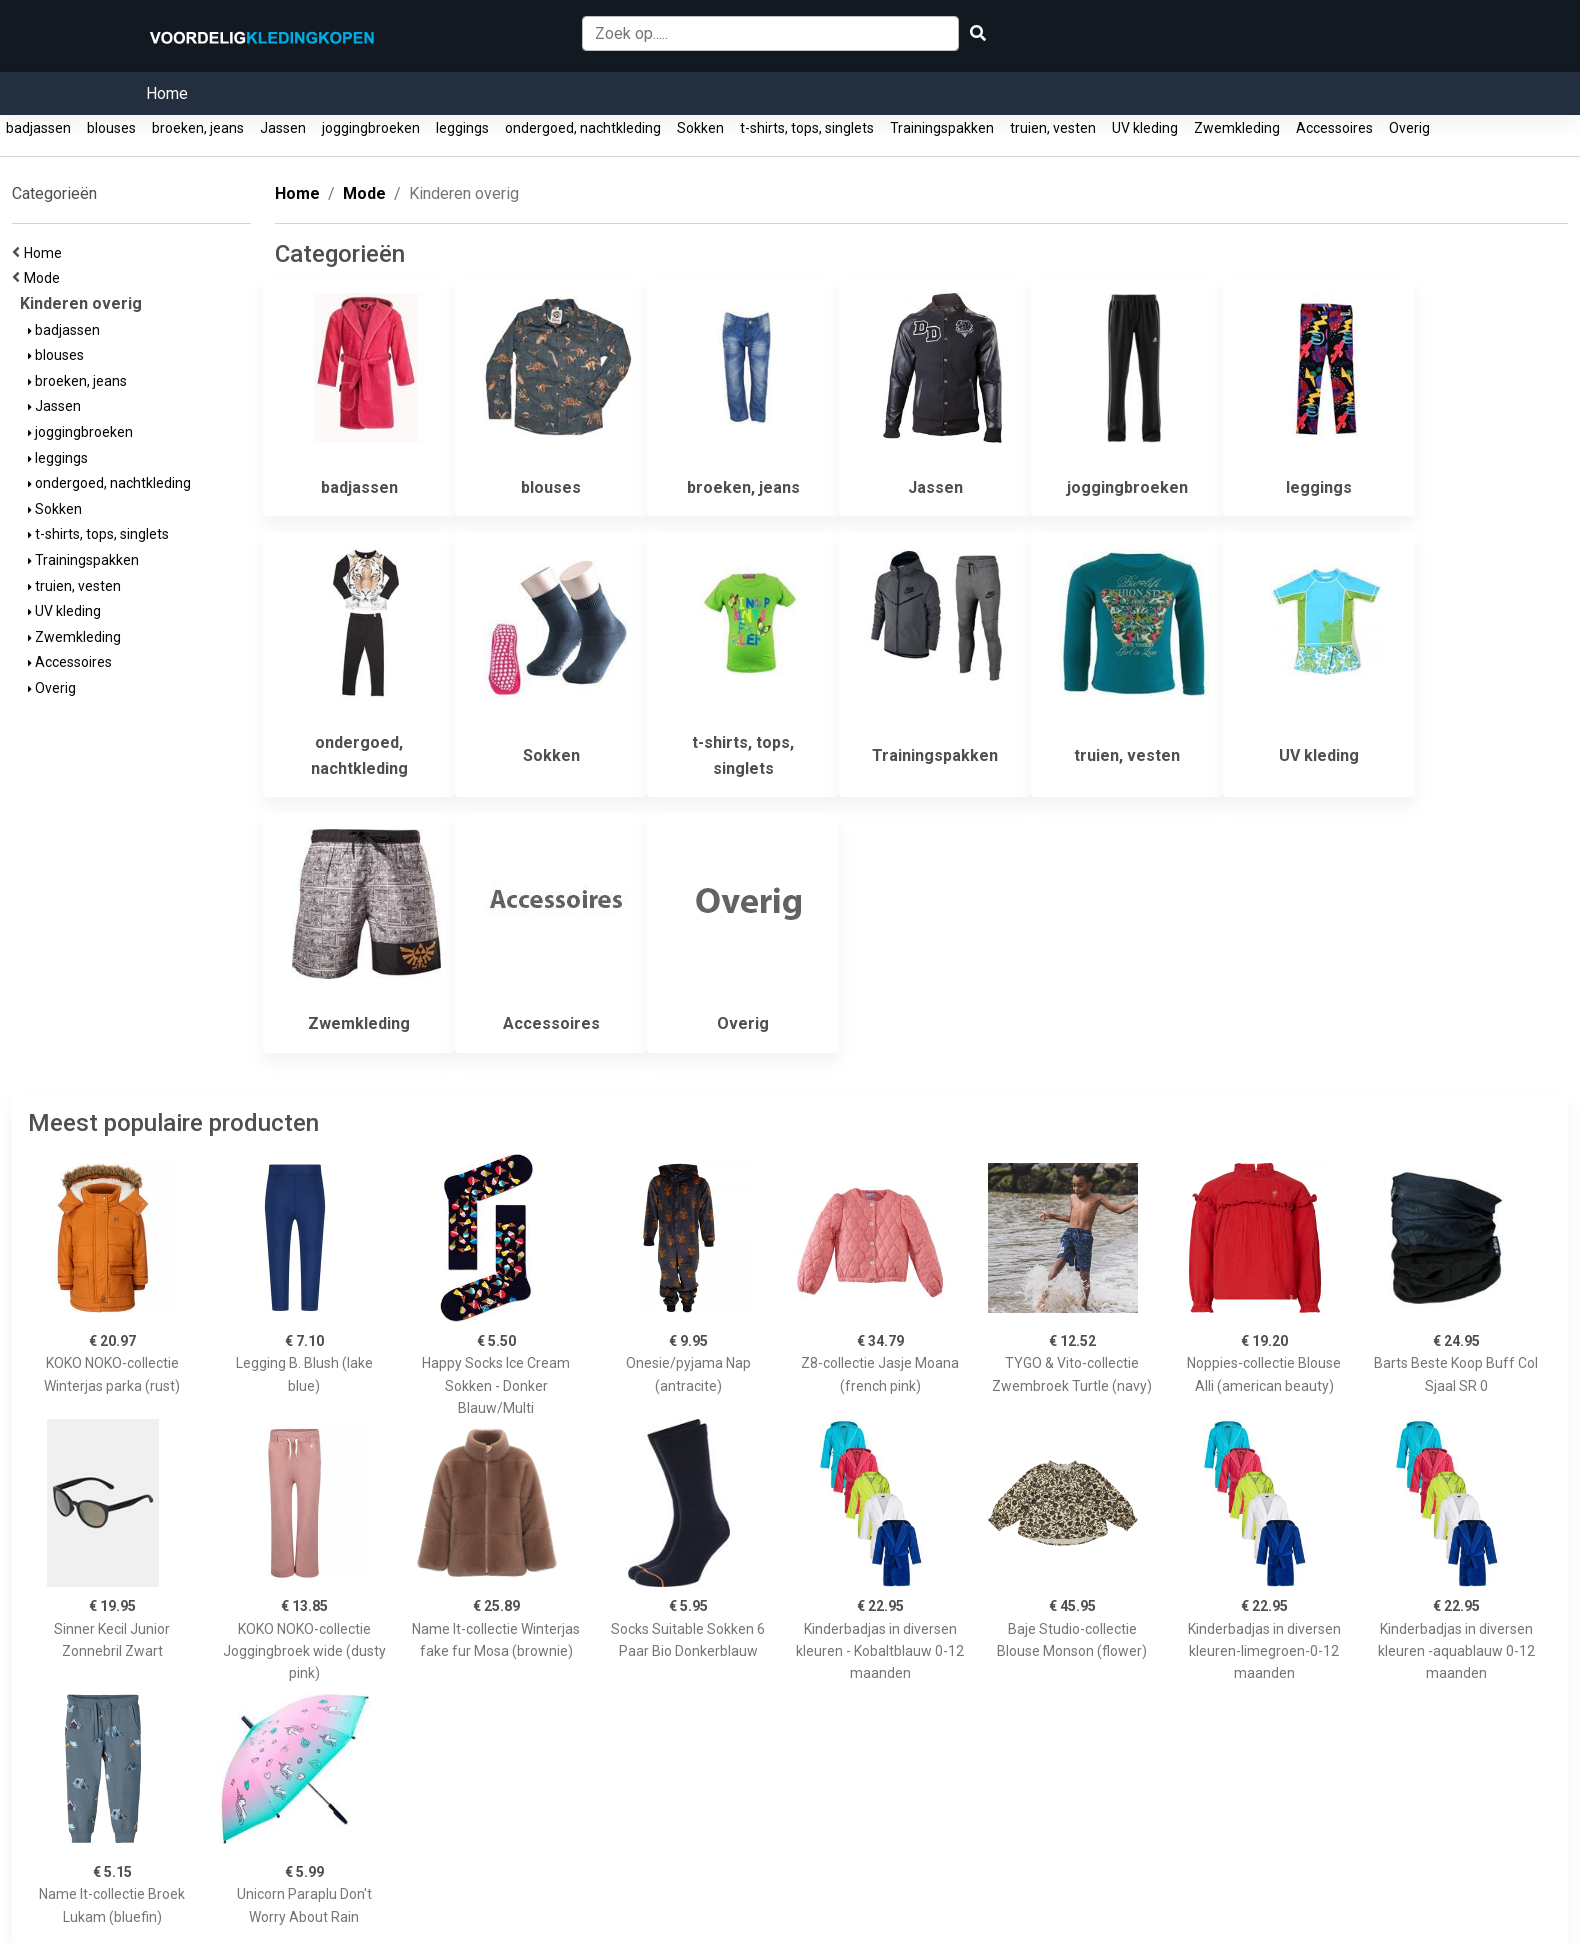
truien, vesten (1053, 128)
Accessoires (1334, 128)
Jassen (283, 128)
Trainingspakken (942, 128)
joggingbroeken (371, 128)
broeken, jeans (198, 128)
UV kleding (1145, 128)
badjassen (38, 128)
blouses (111, 128)
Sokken (700, 128)
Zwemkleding (1237, 128)
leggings (462, 128)
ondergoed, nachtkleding (583, 128)
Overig (1409, 128)
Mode (45, 278)
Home (167, 93)
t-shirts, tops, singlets (807, 128)
